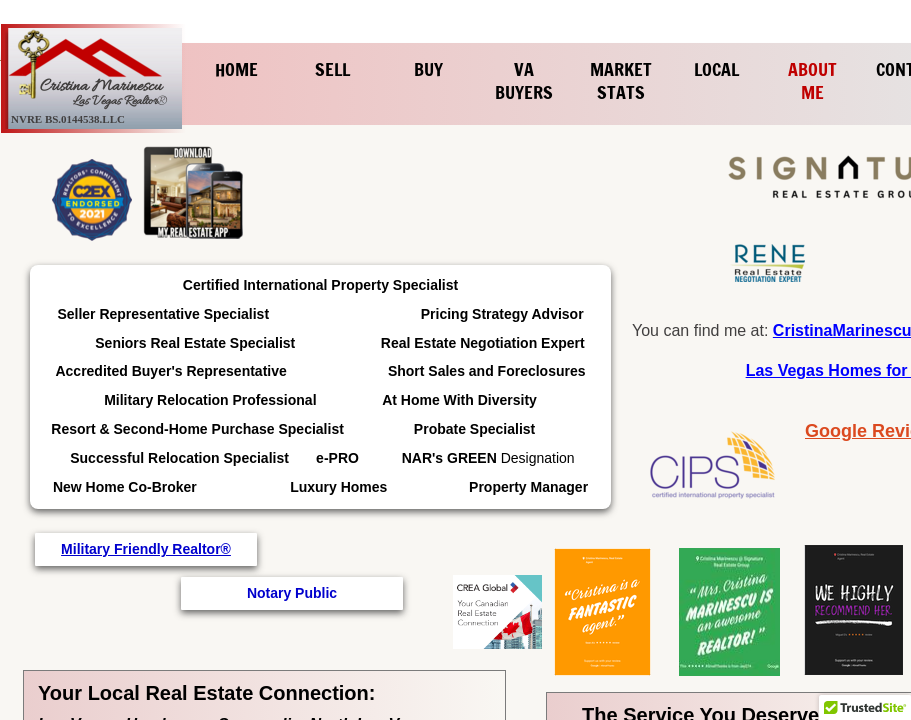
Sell (332, 69)
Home (236, 69)
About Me (812, 80)
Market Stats (621, 80)
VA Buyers (524, 80)
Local (716, 69)
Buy (428, 69)
